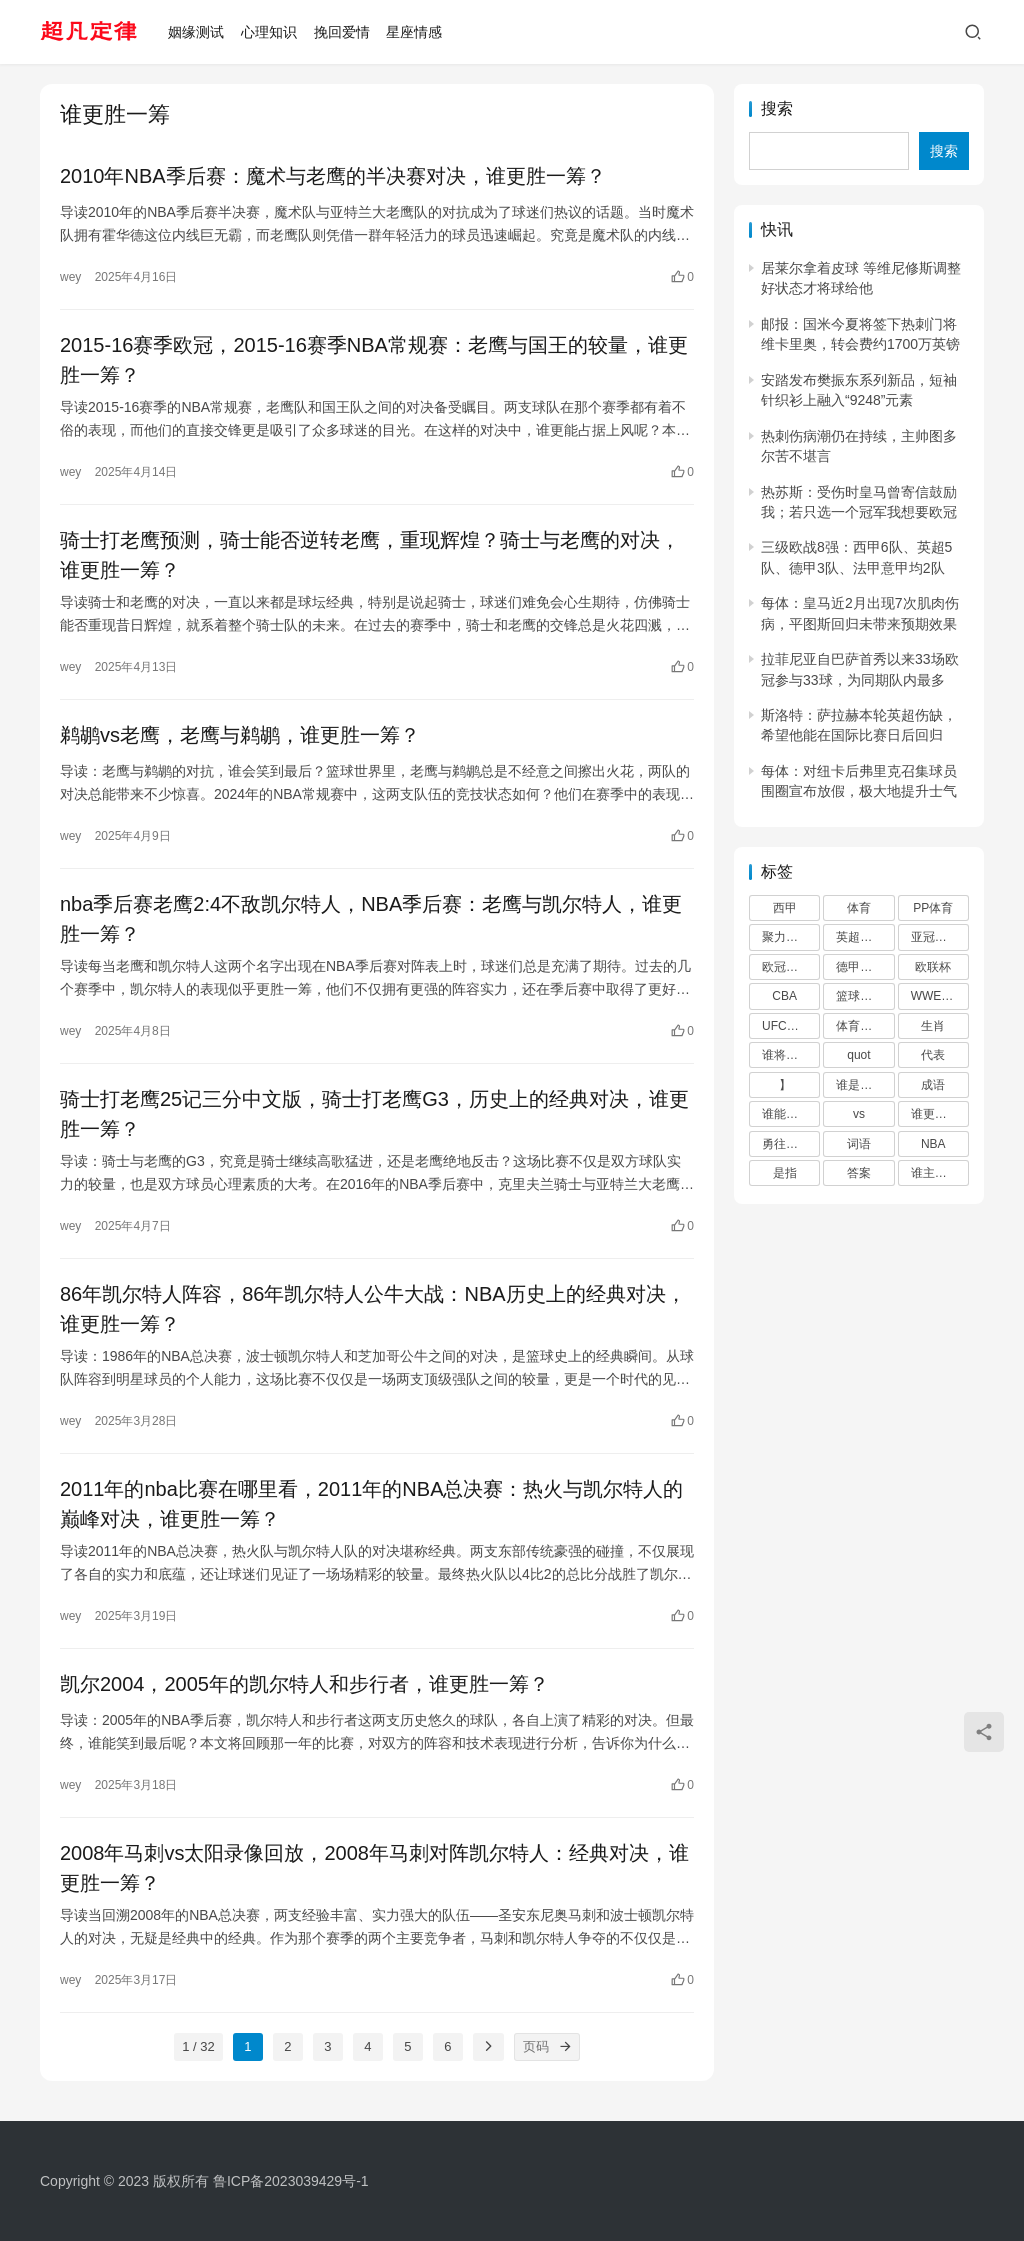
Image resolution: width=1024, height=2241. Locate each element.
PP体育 (933, 908)
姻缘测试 (196, 32)
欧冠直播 (786, 967)
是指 (785, 1173)
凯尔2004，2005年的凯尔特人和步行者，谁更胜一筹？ (304, 1684)
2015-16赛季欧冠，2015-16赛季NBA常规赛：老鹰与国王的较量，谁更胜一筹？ (374, 360)
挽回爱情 (342, 32)
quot (858, 1055)
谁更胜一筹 (940, 1114)
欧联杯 (933, 967)
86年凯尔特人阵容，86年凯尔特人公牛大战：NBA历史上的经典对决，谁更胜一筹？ (373, 1309)
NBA (933, 1144)
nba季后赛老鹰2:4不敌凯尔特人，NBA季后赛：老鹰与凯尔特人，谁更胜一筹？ (371, 919)
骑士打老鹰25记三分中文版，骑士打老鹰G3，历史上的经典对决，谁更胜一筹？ (374, 1114)
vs (859, 1114)
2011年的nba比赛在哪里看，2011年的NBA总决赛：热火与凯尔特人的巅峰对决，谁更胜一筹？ (371, 1504)
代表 (933, 1055)
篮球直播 (860, 996)
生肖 (933, 1026)
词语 (859, 1144)
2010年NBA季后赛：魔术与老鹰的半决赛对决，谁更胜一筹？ (333, 176)
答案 (859, 1173)
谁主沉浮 (935, 1173)
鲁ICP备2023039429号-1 (291, 2181)
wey (70, 277)
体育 (859, 908)
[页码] (566, 2047)
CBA (784, 996)
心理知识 (269, 32)
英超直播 (860, 937)
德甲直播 (860, 967)
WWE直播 (938, 996)
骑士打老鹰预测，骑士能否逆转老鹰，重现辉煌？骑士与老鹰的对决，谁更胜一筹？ (370, 555)
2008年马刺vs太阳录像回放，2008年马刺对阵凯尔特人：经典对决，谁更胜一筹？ (374, 1868)
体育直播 (860, 1026)
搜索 (777, 109)
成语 (933, 1085)
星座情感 (414, 32)
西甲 (785, 908)
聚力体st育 (790, 937)
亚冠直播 (935, 937)
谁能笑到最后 (791, 1114)
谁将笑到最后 (791, 1055)
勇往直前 (786, 1144)
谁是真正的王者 (865, 1085)
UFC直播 (786, 1026)
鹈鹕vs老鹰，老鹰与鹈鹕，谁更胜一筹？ (240, 735)
